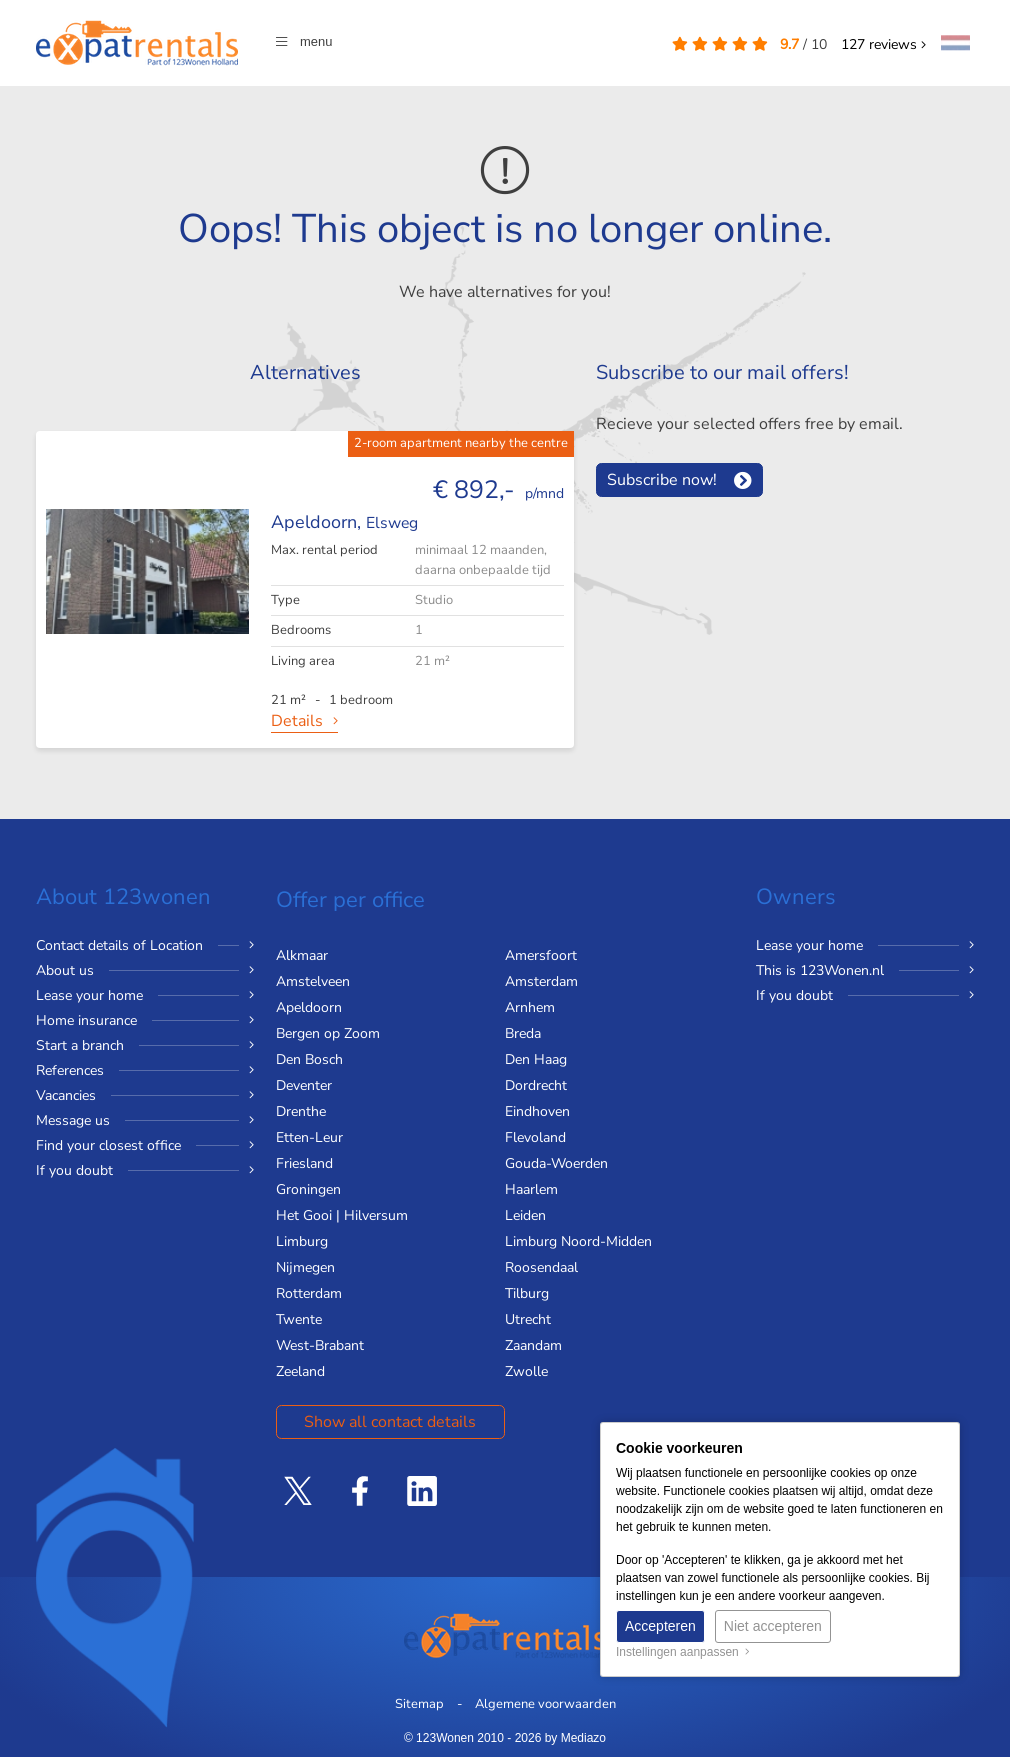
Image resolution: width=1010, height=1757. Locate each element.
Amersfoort (541, 955)
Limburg (302, 1241)
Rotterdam (309, 1293)
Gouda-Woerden (556, 1163)
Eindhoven (537, 1111)
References (70, 1070)
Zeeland (300, 1371)
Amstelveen (313, 981)
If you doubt (74, 1170)
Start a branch (80, 1045)
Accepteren (660, 1626)
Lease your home (89, 995)
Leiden (525, 1215)
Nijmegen (305, 1267)
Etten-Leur (309, 1137)
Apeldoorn (309, 1007)
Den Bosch (309, 1059)
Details (297, 721)
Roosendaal (541, 1267)
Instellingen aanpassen (683, 1652)
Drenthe (301, 1111)
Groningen (308, 1189)
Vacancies (66, 1095)
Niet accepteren (773, 1626)
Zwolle (526, 1371)
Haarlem (531, 1189)
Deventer (304, 1085)
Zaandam (533, 1345)
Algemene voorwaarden (545, 1704)
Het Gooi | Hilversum (342, 1215)
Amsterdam (541, 981)
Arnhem (530, 1007)
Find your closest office (108, 1145)
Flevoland (535, 1137)
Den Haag (536, 1059)
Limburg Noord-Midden (578, 1241)
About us (65, 970)
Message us (73, 1120)
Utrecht (528, 1319)
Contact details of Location (119, 945)
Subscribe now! (662, 480)
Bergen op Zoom (328, 1033)
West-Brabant (320, 1345)
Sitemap (419, 1704)
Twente (299, 1319)
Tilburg (527, 1293)
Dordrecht (536, 1085)
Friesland (304, 1163)
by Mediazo (575, 1738)
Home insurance (86, 1020)
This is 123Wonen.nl (820, 970)
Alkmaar (302, 955)
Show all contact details (390, 1422)
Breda (523, 1033)
